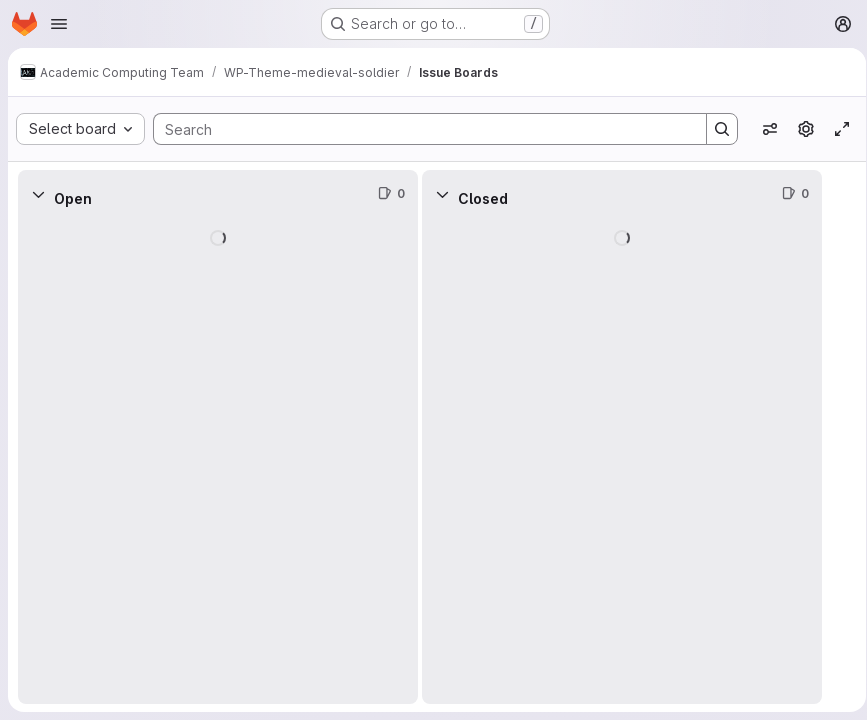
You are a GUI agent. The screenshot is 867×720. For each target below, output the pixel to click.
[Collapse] (38, 194)
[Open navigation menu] (59, 24)
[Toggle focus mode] (835, 129)
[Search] (416, 129)
